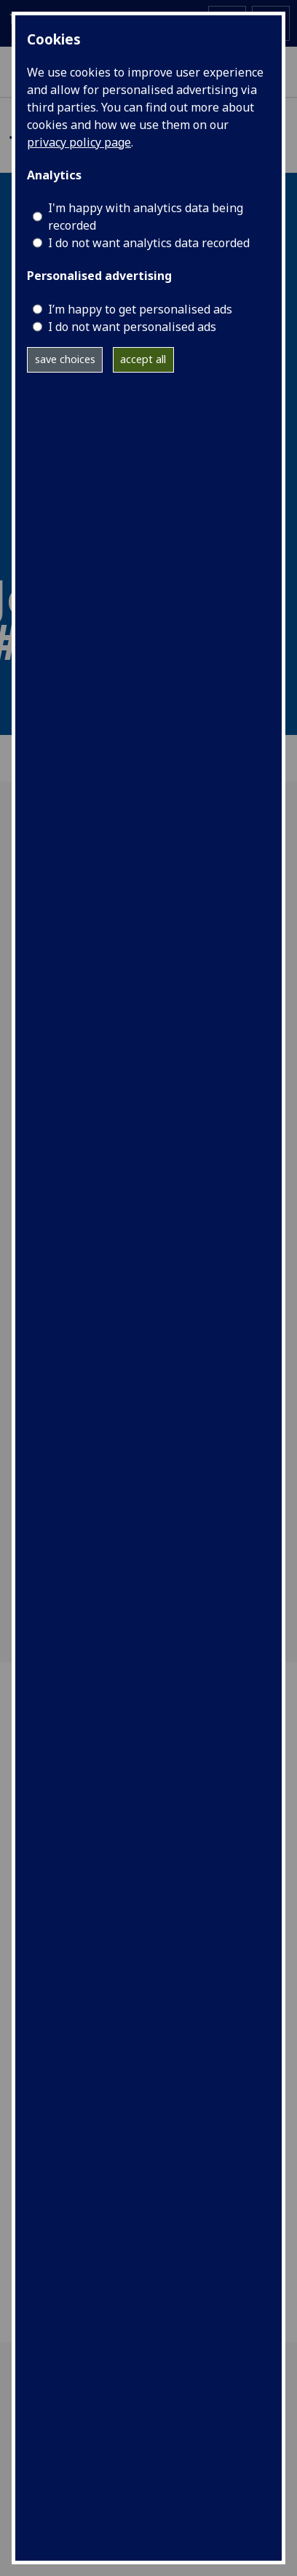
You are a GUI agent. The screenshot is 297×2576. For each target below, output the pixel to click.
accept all (143, 359)
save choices (65, 359)
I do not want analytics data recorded (149, 243)
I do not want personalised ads (132, 327)
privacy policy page (79, 142)
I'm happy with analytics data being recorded (145, 216)
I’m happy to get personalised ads (140, 309)
